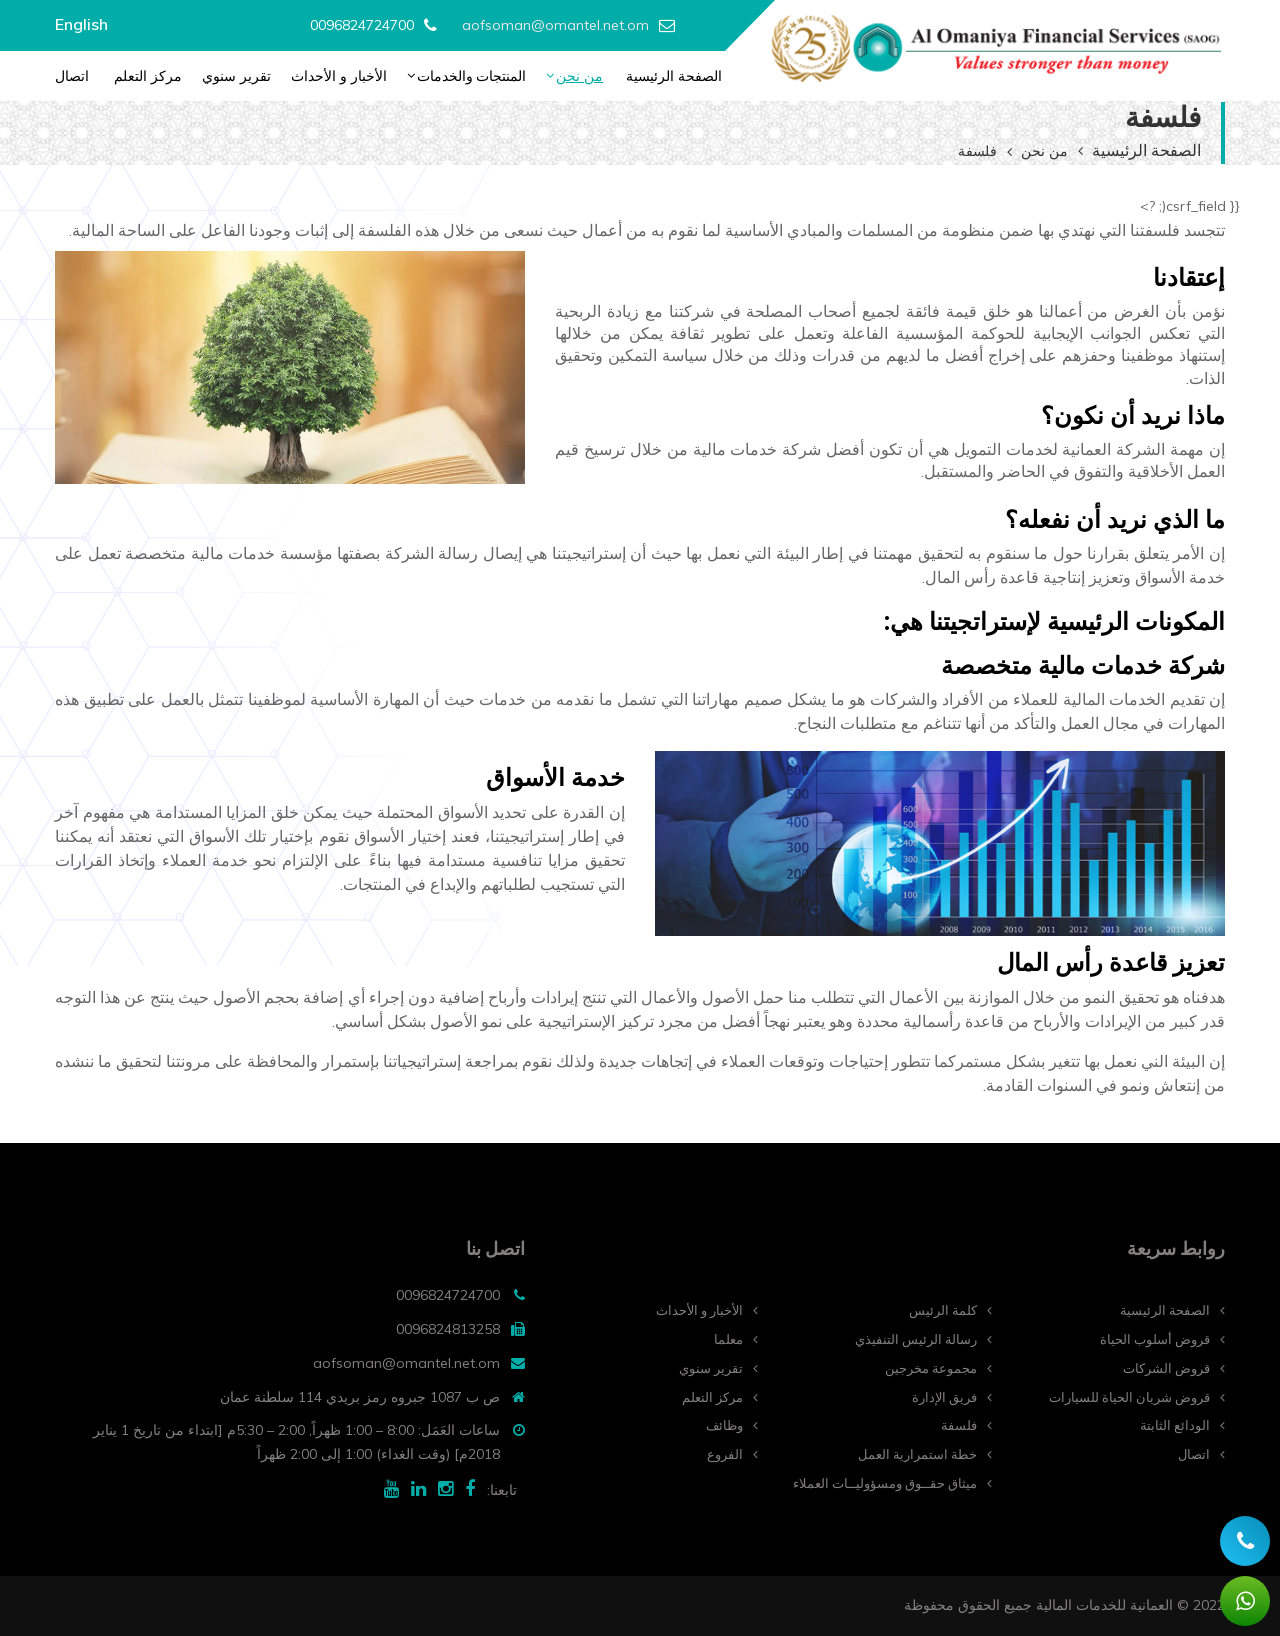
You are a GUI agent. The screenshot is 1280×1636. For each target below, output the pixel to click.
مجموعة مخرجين (931, 1368)
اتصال (72, 76)
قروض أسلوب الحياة (1155, 1339)
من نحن (579, 76)
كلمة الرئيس (943, 1310)
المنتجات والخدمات (472, 76)
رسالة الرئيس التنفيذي (916, 1339)
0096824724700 (362, 25)
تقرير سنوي (236, 76)
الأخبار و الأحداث (339, 76)
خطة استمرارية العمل (917, 1454)
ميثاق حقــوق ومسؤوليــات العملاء (885, 1483)
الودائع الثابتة (1175, 1425)
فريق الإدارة (944, 1397)
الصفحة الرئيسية (674, 76)
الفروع (725, 1454)
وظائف (724, 1425)
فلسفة (959, 1425)
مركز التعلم (148, 76)
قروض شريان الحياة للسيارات (1129, 1397)
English (81, 24)
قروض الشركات (1166, 1368)
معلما (728, 1339)
